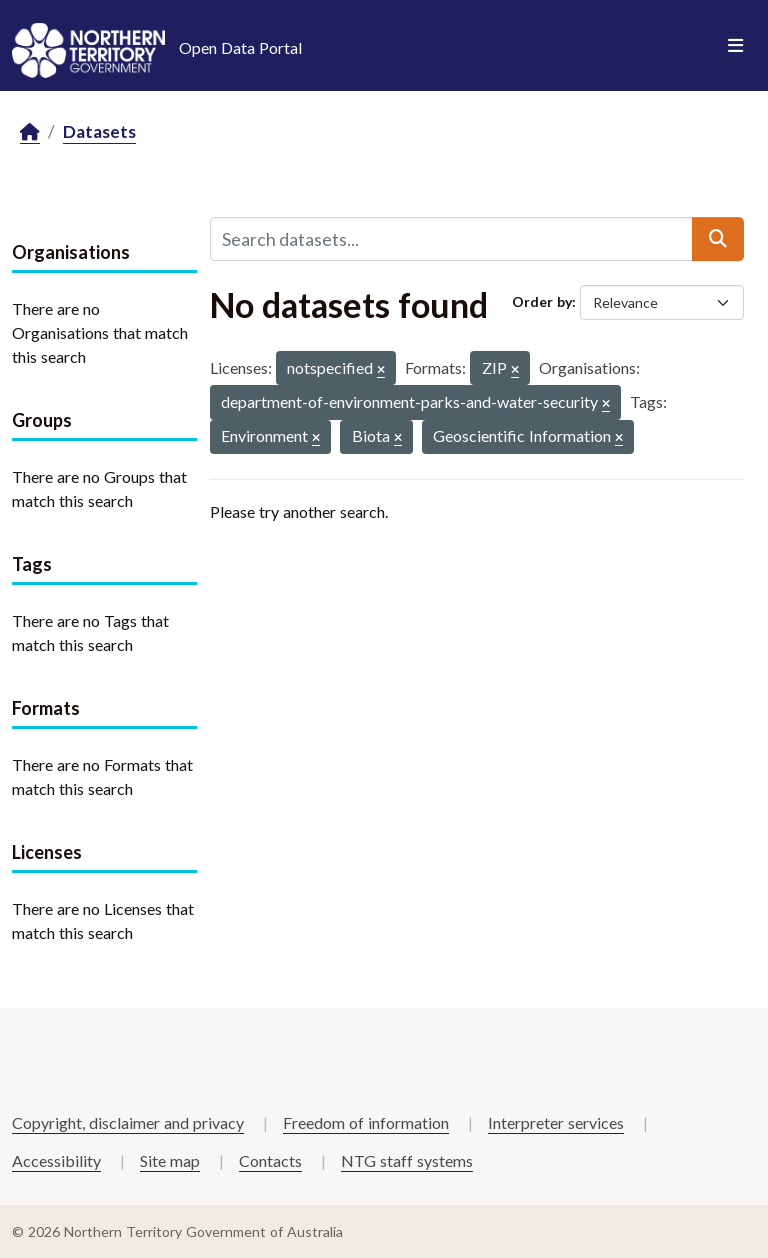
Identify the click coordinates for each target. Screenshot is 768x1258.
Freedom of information (366, 1122)
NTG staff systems (407, 1160)
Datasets (99, 131)
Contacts (270, 1160)
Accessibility (56, 1160)
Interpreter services (556, 1122)
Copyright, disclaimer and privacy (128, 1122)
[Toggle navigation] (735, 46)
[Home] (30, 132)
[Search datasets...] (451, 239)
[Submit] (718, 239)
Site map (170, 1160)
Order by (542, 301)
